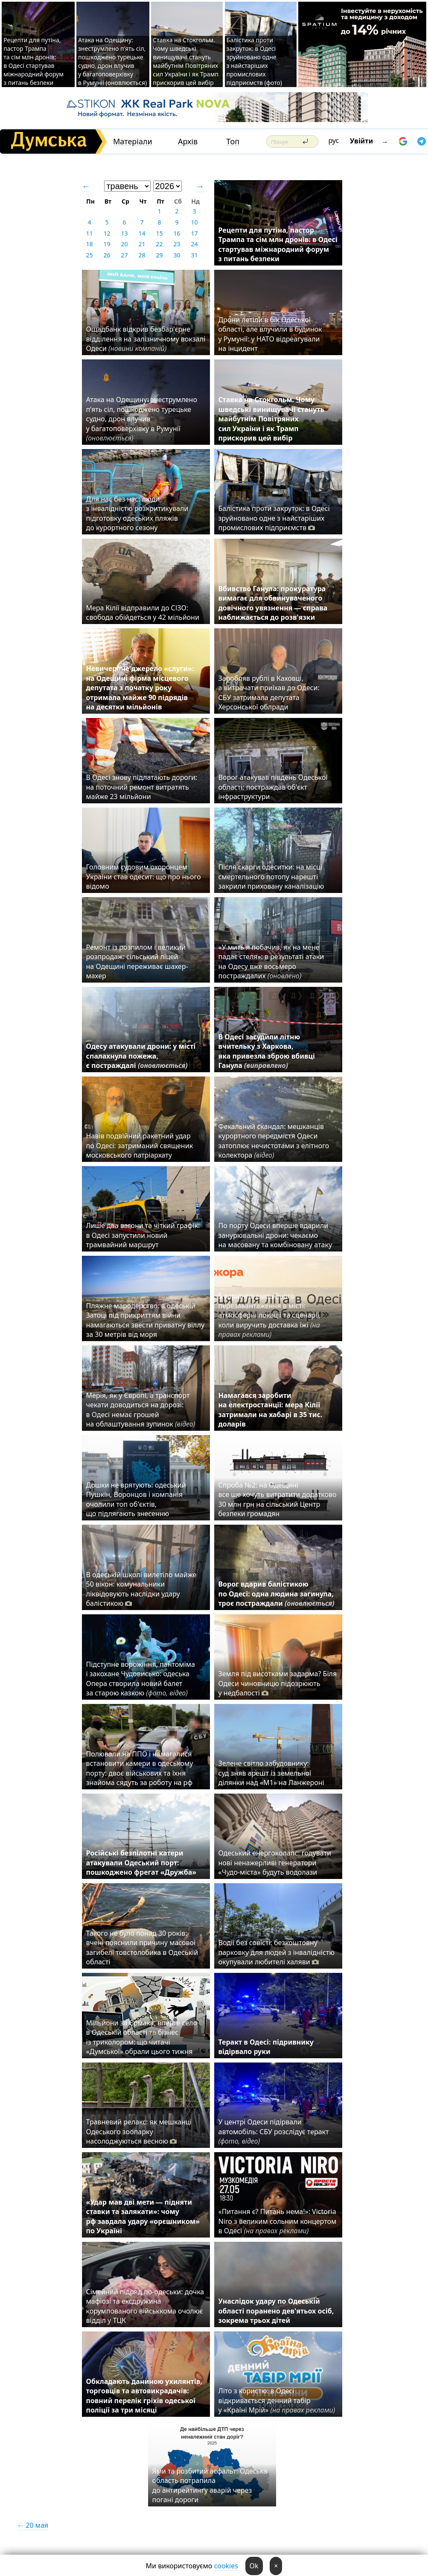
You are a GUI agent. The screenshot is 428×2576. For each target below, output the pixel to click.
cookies (226, 2565)
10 (194, 222)
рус (334, 140)
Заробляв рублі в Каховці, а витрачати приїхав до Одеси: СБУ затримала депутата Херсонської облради (269, 693)
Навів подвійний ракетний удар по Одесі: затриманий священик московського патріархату (139, 1145)
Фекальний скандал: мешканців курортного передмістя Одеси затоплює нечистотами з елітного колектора (273, 1141)
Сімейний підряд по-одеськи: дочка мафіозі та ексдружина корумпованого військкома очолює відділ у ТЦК (145, 2306)
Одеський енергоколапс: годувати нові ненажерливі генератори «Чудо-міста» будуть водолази (274, 1862)
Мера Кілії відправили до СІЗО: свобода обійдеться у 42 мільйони (142, 612)
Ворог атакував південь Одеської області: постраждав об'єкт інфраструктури (273, 787)
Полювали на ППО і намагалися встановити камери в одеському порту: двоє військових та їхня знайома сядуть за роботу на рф (140, 1768)
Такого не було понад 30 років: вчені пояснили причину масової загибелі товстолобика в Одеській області (142, 1947)
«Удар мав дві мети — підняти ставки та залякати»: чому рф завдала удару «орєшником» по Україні (143, 2216)
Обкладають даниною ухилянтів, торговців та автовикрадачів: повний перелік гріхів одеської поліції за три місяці (144, 2396)
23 (176, 244)
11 (89, 233)
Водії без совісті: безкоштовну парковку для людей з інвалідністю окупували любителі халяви (276, 1952)
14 (141, 233)
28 (141, 255)
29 (159, 255)
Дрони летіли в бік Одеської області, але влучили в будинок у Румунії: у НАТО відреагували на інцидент (270, 334)
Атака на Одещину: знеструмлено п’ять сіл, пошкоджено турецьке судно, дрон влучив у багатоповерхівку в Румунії (141, 419)
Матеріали (132, 141)
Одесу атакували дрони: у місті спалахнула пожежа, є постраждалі (141, 1055)
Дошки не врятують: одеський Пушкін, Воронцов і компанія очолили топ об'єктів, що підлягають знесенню (136, 1499)
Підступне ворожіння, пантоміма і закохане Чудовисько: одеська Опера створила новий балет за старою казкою (140, 1679)
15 (159, 233)
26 (106, 255)
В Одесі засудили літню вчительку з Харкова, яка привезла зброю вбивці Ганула (266, 1051)
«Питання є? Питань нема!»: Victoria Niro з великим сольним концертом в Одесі (277, 2221)
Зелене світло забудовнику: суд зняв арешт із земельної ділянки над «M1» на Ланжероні (271, 1773)
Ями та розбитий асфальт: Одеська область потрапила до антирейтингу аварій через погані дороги (210, 2485)
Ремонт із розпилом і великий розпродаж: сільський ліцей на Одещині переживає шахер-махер (137, 961)
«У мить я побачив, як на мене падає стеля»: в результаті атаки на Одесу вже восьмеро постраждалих (271, 961)
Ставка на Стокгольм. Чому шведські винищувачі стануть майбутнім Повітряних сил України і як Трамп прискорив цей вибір (185, 61)
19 (106, 244)
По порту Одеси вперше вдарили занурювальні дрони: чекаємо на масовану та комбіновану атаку (275, 1235)
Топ (232, 141)
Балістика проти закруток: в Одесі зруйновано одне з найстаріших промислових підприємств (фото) (254, 61)
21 (141, 244)
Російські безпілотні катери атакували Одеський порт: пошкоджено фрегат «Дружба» (143, 1862)
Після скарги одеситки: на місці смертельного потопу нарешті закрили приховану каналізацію (271, 876)
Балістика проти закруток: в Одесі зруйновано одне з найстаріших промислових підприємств (274, 518)
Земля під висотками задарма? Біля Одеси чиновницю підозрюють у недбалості (277, 1683)
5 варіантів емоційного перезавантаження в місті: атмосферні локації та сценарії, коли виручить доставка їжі (269, 1315)
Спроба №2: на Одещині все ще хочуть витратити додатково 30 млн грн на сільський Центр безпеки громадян (277, 1499)
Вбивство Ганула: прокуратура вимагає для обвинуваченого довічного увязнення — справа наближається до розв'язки (273, 603)
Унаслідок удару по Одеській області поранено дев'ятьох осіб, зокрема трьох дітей (276, 2310)
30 (176, 255)
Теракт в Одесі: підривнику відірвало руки (266, 2046)
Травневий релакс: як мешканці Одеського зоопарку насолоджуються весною (139, 2131)
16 (176, 233)
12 (106, 233)
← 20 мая (32, 2525)
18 (89, 244)
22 (159, 244)
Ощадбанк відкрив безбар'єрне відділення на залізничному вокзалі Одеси (146, 338)
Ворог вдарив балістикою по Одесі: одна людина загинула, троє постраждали (276, 1593)
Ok (254, 2565)
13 (124, 233)
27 (124, 255)
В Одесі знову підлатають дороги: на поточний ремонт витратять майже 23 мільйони (142, 787)
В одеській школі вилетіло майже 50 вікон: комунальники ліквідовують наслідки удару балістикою (141, 1589)
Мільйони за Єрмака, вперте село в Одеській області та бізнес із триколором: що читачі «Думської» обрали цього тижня (141, 2037)
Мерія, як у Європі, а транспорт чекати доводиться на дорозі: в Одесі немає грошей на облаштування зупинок (140, 1410)
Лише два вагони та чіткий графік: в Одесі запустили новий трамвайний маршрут (143, 1235)
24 (194, 244)
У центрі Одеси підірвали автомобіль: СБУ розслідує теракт (273, 2131)
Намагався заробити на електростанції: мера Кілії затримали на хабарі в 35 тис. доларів (270, 1410)
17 (194, 233)
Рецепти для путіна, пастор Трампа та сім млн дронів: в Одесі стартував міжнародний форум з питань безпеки (33, 61)
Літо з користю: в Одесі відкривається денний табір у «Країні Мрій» (276, 2400)
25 (89, 255)
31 (194, 255)
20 (124, 244)
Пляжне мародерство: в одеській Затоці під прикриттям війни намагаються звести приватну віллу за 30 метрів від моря (145, 1320)
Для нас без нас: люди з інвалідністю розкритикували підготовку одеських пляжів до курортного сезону (137, 513)
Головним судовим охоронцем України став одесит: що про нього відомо (143, 876)
